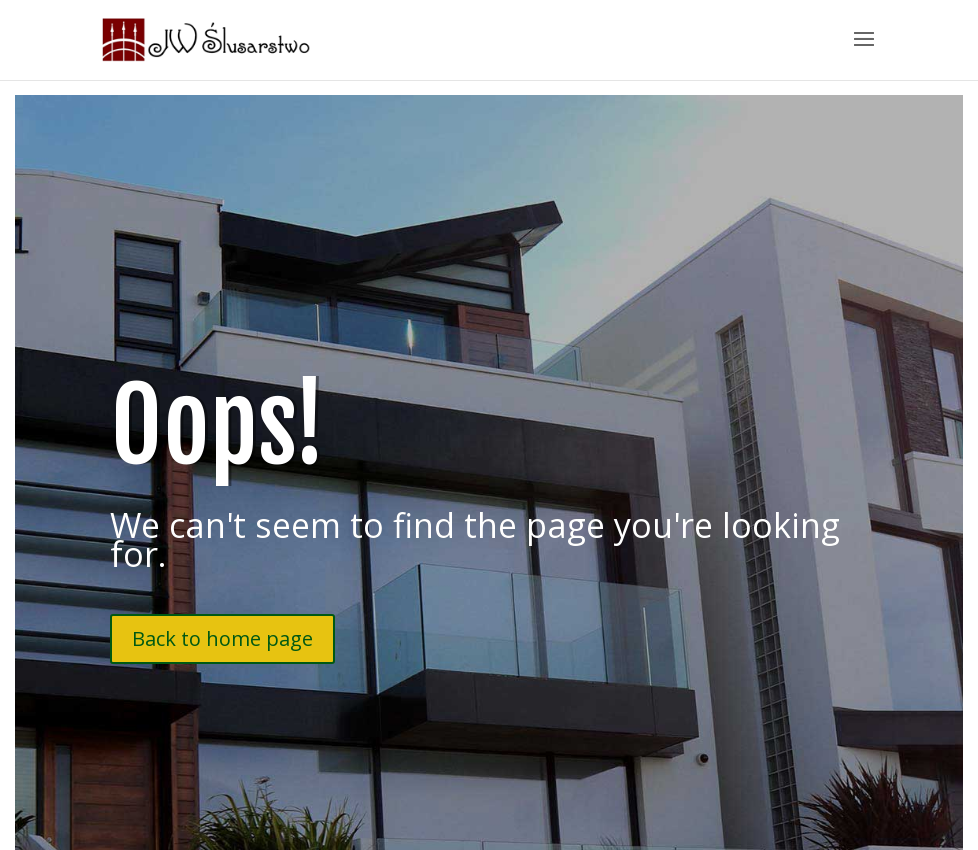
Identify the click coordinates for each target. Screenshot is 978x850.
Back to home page (222, 638)
